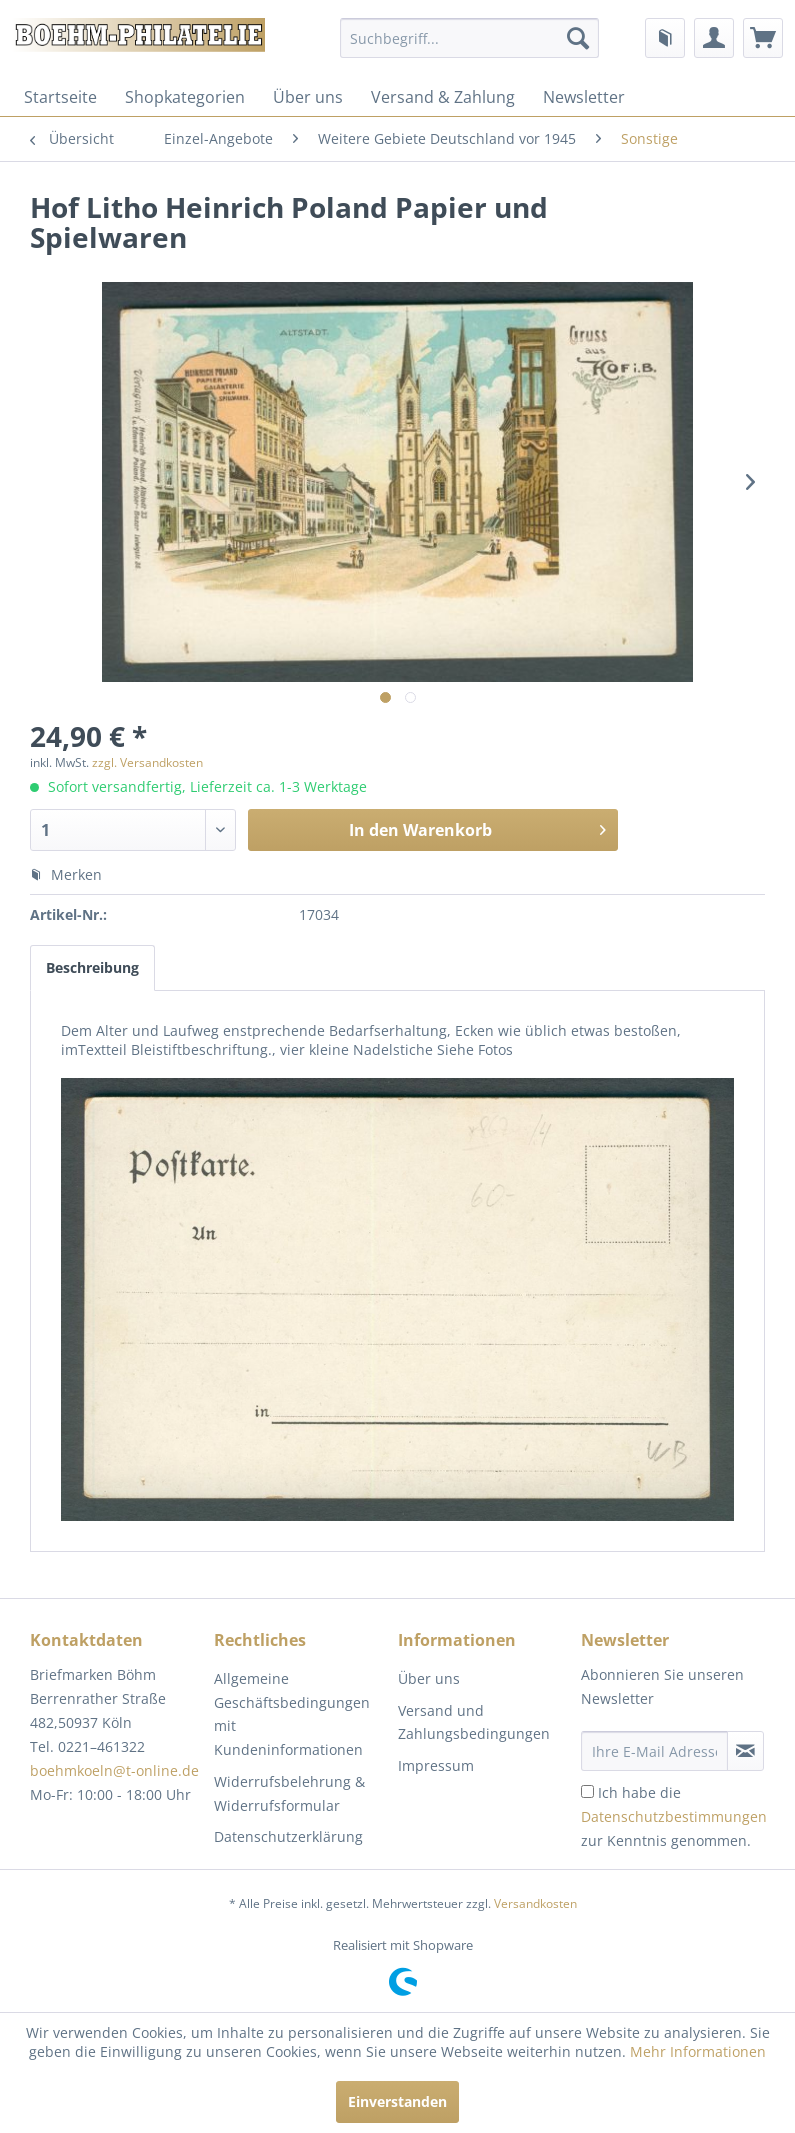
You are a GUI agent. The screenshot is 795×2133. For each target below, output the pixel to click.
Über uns (308, 97)
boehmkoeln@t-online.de (114, 1770)
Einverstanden (397, 2101)
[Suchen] (578, 38)
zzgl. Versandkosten (147, 762)
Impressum (436, 1765)
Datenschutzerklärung (288, 1836)
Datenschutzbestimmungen (674, 1816)
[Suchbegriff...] (469, 38)
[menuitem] (469, 38)
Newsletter (584, 97)
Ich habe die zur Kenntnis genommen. (674, 1816)
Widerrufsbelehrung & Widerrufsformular (289, 1793)
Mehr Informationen (698, 2051)
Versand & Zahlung (443, 97)
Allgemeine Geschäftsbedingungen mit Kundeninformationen (292, 1714)
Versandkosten (535, 1903)
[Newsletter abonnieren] (745, 1751)
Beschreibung (92, 967)
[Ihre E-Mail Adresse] (654, 1751)
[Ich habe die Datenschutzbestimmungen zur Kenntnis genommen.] (587, 1791)
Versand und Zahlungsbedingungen (474, 1722)
